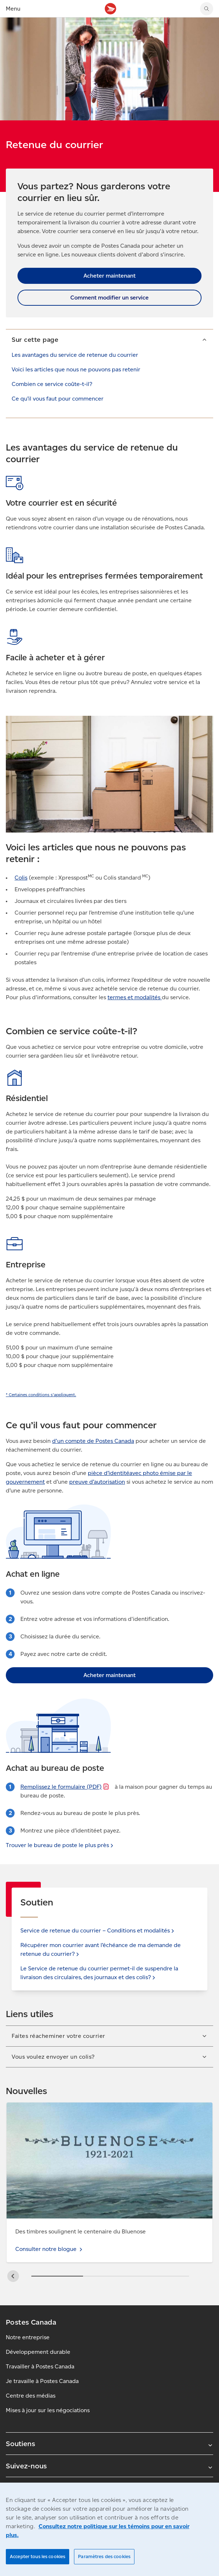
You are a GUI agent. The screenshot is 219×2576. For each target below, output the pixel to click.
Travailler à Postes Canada (40, 2366)
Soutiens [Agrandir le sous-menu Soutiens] (109, 2443)
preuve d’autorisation (97, 1481)
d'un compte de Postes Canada (93, 1440)
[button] (109, 339)
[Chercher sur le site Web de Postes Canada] (206, 8)
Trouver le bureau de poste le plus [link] (60, 1845)
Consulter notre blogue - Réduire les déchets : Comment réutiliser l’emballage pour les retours (109, 2111)
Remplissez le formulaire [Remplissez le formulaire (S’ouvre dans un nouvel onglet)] (65, 1786)
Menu (13, 8)
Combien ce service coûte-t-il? (52, 384)
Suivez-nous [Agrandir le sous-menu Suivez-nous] (109, 2465)
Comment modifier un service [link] (109, 297)
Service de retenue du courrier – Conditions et (98, 1930)
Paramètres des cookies (104, 2556)
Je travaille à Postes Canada (42, 2381)
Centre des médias (30, 2395)
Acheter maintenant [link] (109, 275)
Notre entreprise (28, 2337)
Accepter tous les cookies (37, 2556)
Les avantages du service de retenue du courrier (75, 354)
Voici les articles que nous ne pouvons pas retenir (76, 369)
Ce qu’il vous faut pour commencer (57, 398)
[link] (41, 1394)
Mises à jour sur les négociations (48, 2410)
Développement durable (38, 2351)
